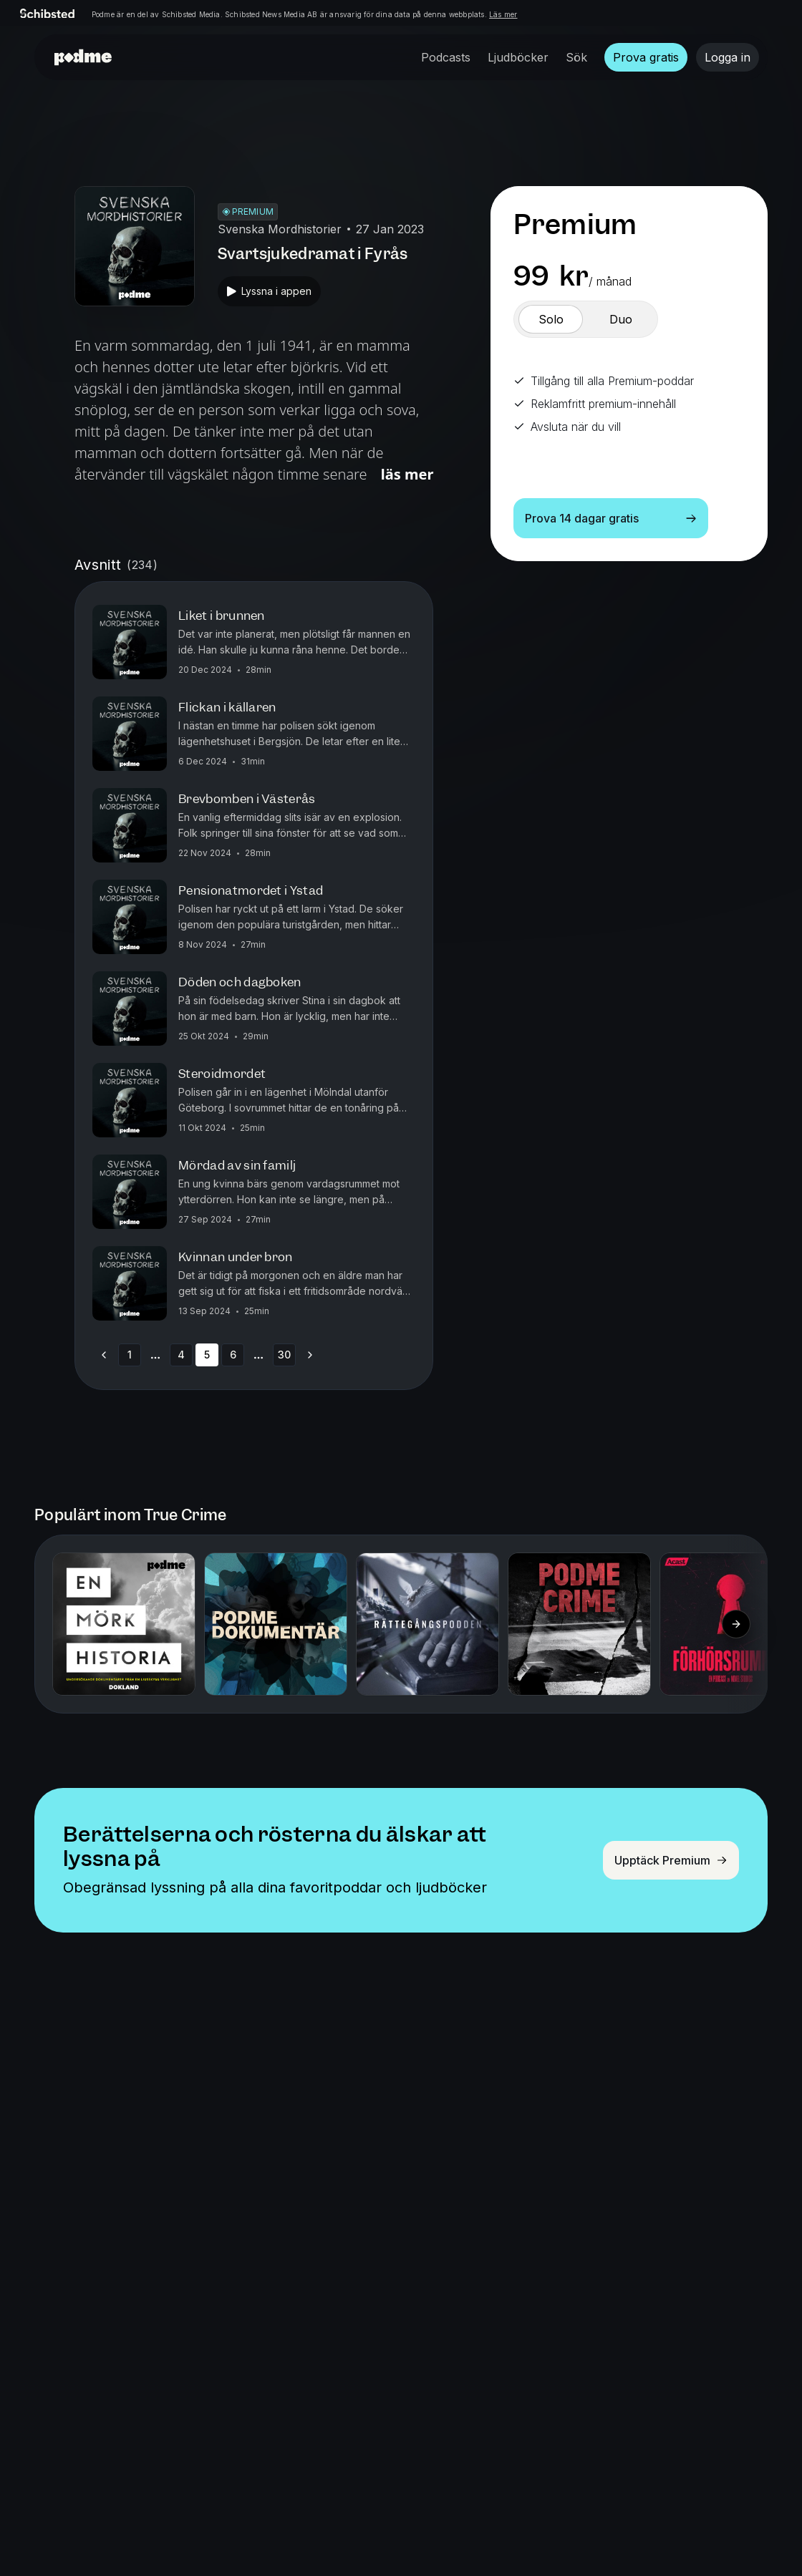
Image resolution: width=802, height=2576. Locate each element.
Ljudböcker (518, 57)
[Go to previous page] (103, 1354)
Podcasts (445, 57)
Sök (576, 57)
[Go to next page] (310, 1354)
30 (284, 1354)
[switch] (550, 319)
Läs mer (503, 14)
